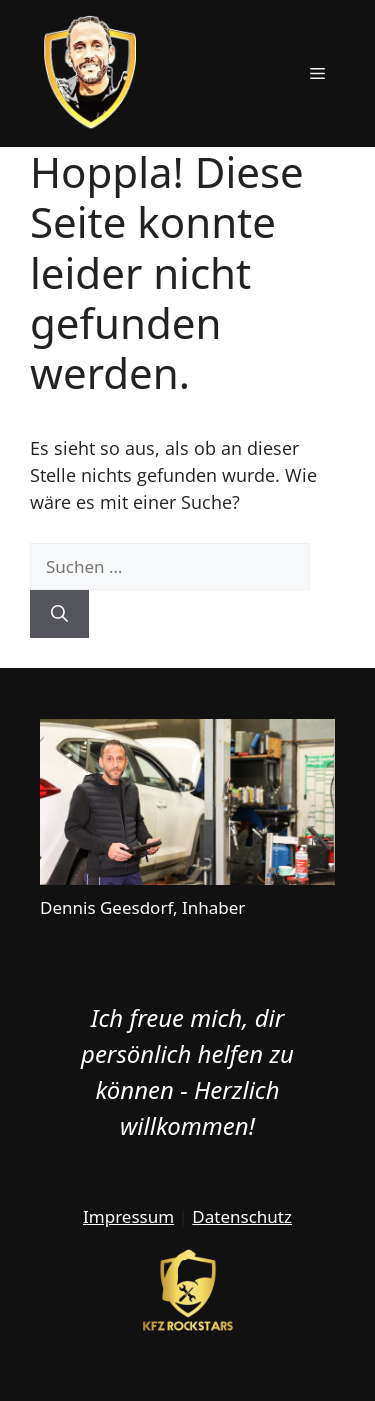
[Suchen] (59, 614)
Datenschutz (242, 1216)
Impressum (128, 1216)
